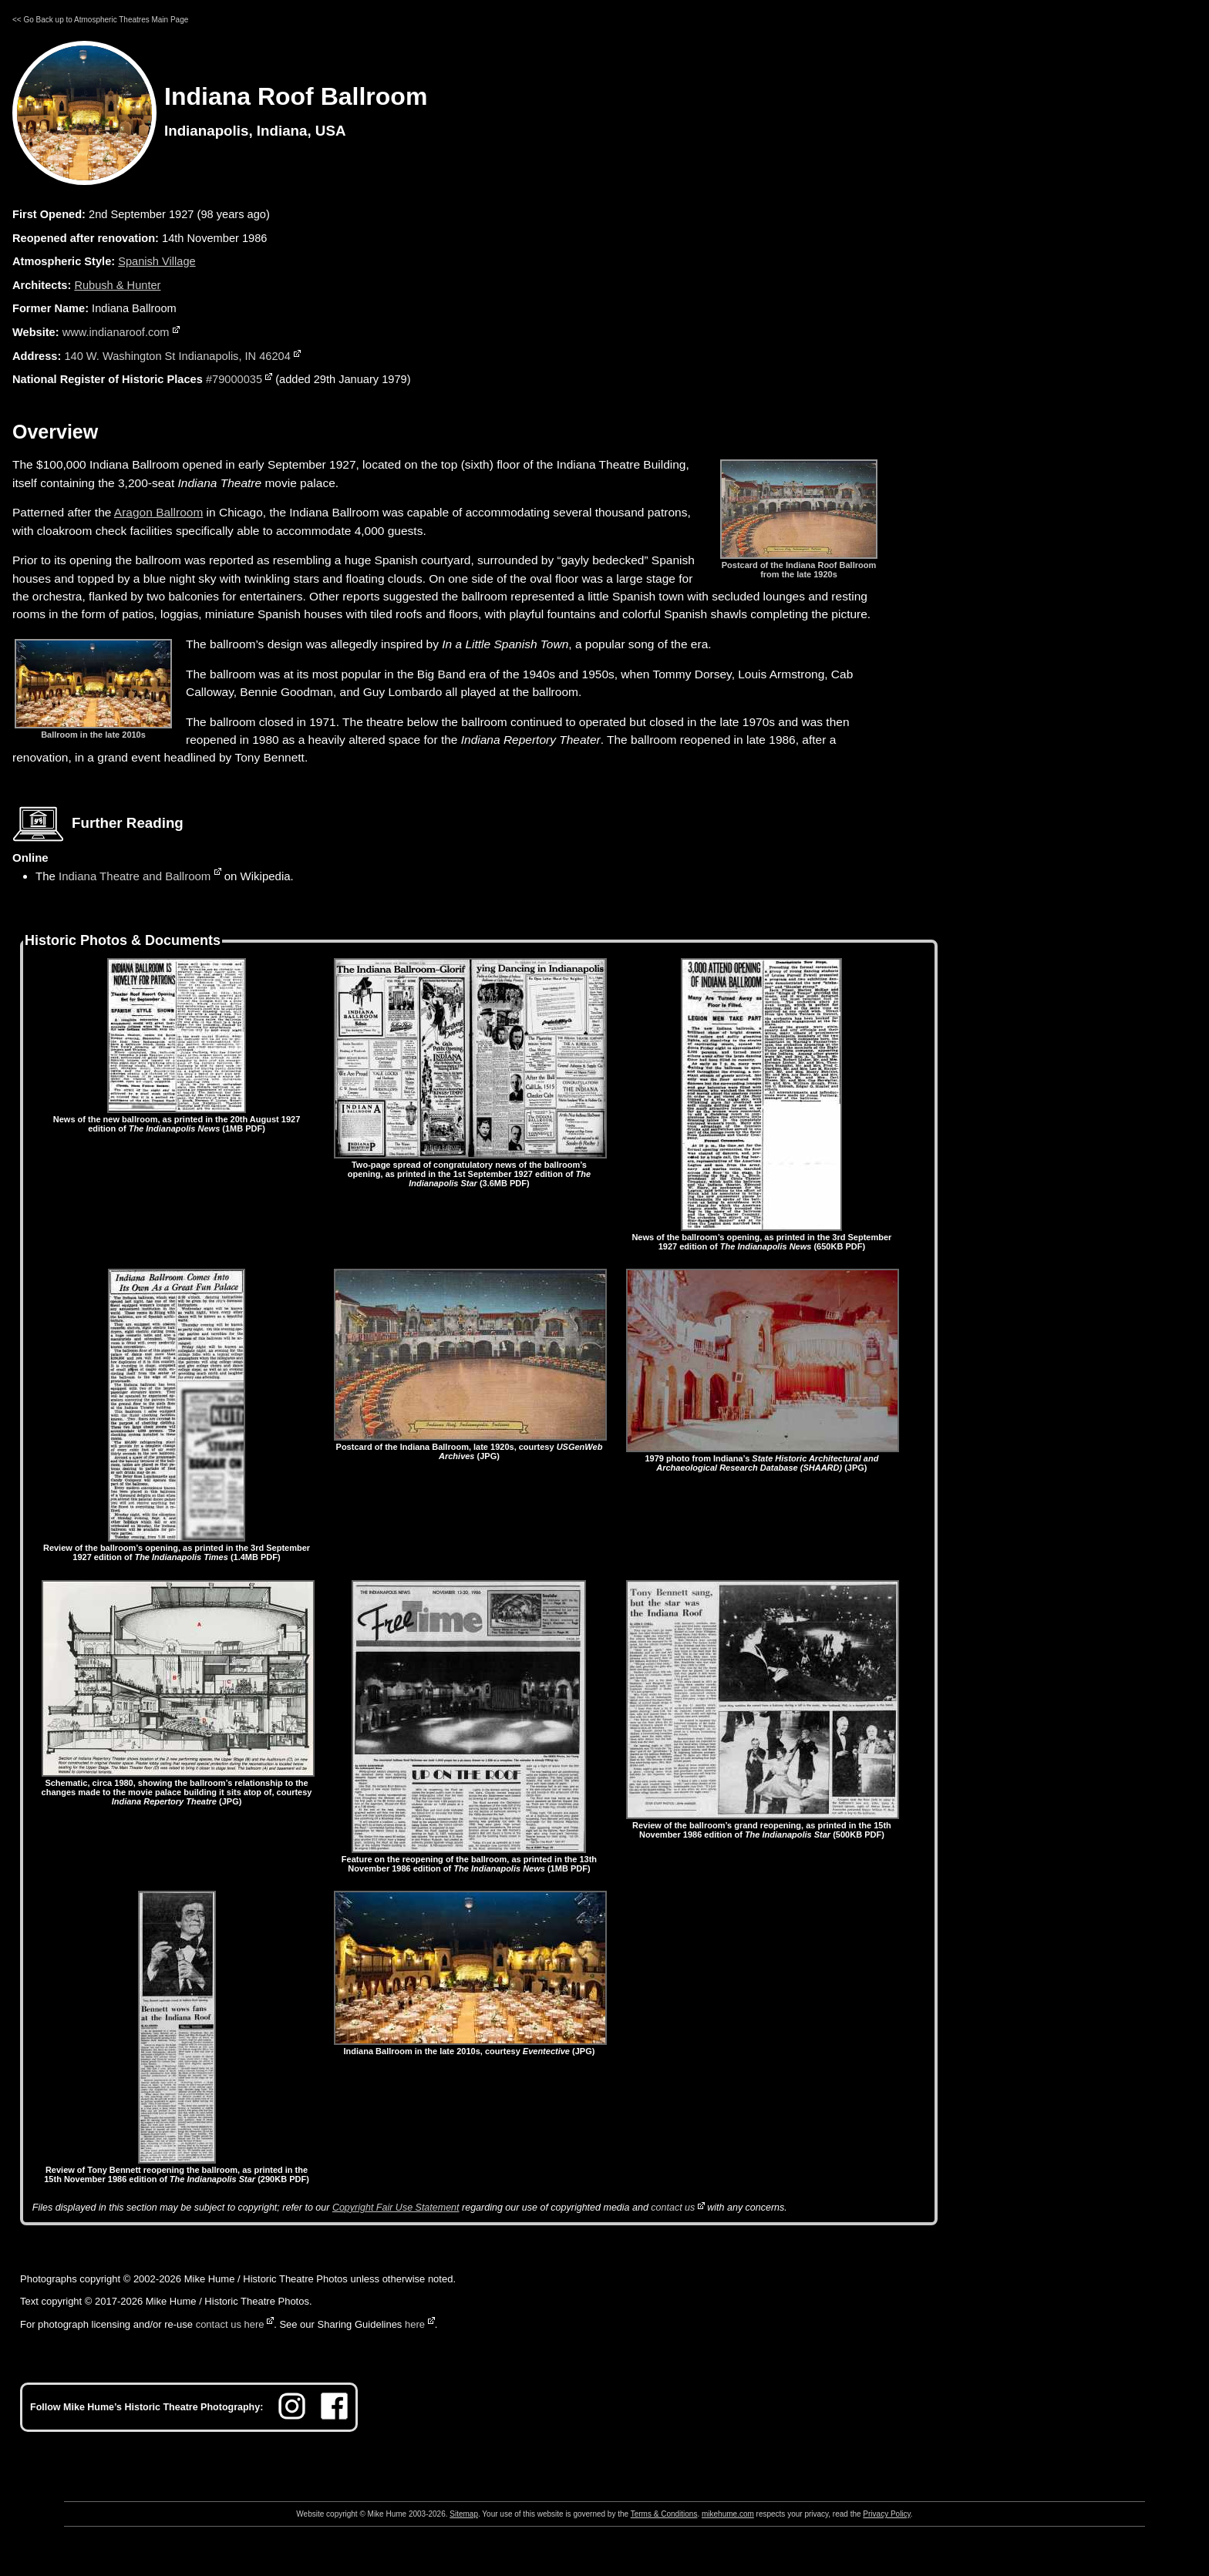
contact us (673, 2207)
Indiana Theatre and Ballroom (134, 876)
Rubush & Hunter (117, 285)
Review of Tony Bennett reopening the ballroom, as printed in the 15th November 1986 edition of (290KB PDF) (176, 2170)
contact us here (230, 2324)
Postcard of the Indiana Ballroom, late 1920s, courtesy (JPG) (470, 1447)
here (415, 2324)
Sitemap (464, 2514)
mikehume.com (728, 2514)
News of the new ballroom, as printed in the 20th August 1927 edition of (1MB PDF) (176, 1119)
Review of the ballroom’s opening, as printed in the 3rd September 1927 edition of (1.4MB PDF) (176, 1548)
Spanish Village (156, 261)
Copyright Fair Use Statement (396, 2207)
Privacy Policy (887, 2514)
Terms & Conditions (664, 2514)
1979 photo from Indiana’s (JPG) (762, 1458)
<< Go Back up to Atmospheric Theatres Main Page (100, 19)
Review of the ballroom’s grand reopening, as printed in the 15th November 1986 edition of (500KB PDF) (762, 1825)
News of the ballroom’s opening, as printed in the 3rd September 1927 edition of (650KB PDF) (761, 1237)
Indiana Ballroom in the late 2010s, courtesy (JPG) (470, 2046)
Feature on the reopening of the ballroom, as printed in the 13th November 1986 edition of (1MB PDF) (469, 1859)
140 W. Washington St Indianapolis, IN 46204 (177, 356)
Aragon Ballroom (158, 512)
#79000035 (234, 379)
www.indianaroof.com (116, 332)
